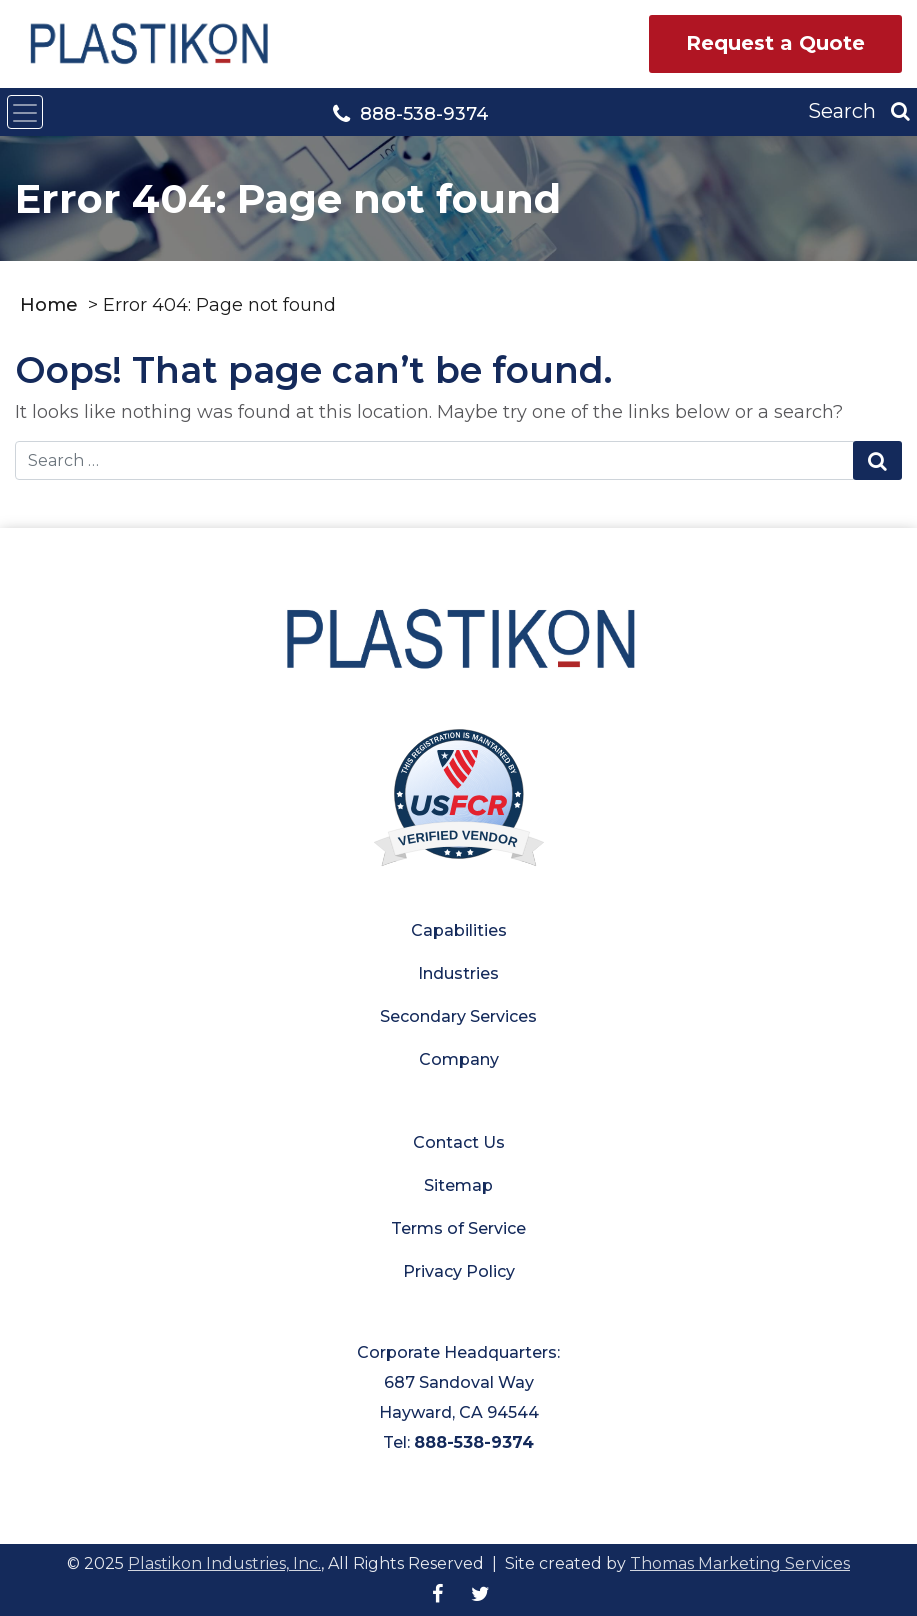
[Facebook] (437, 1594)
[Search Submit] (877, 461)
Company (459, 1059)
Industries (458, 973)
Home (49, 305)
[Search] (859, 111)
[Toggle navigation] (25, 112)
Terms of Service (458, 1228)
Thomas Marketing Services (740, 1563)
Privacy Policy (459, 1271)
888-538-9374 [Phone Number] (474, 1442)
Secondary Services (458, 1016)
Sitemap (458, 1185)
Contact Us (459, 1142)
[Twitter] (480, 1594)
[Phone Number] (411, 112)
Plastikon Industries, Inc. (224, 1563)
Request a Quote (775, 43)
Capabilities (459, 930)
